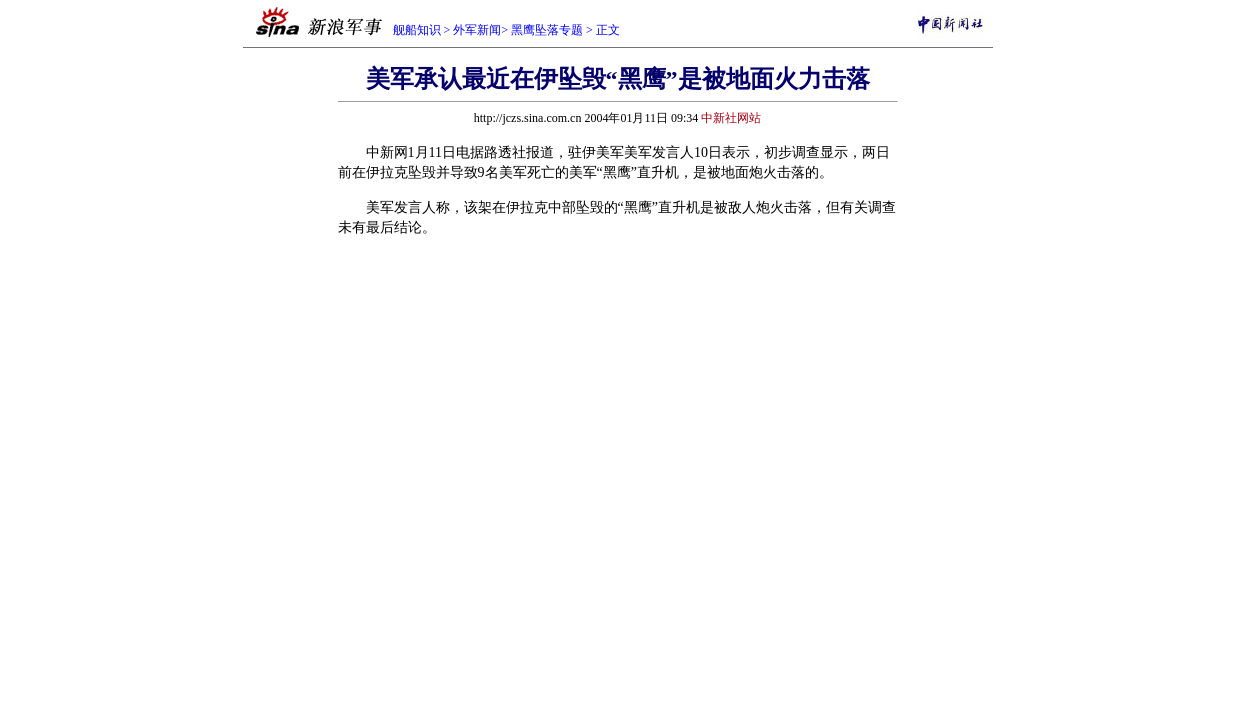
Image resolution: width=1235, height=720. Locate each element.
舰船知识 (417, 30)
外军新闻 (477, 30)
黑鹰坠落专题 (547, 30)
